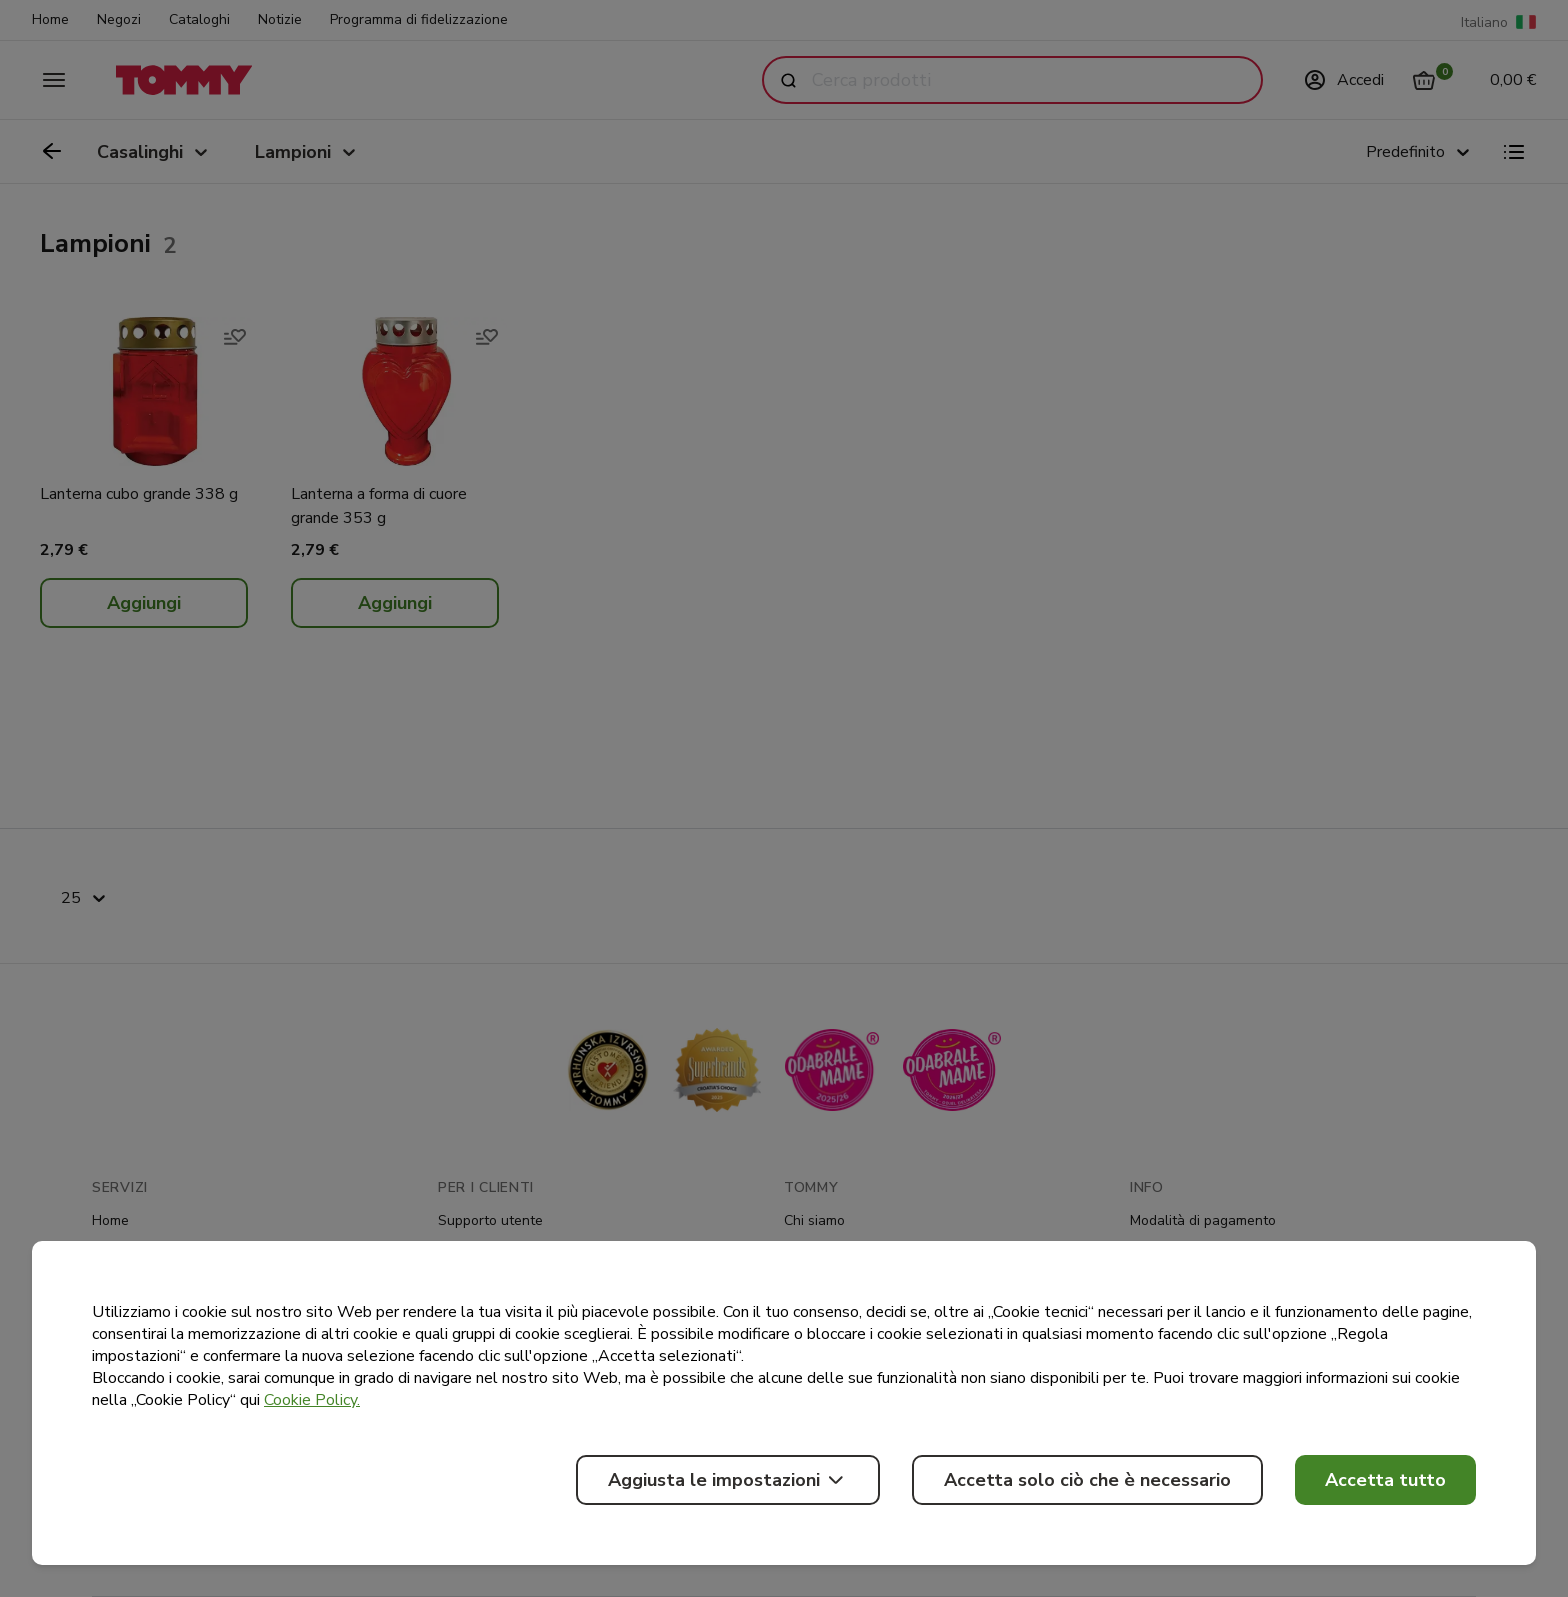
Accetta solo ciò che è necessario (1087, 1480)
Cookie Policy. (312, 1400)
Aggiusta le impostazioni (728, 1480)
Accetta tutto (1385, 1480)
